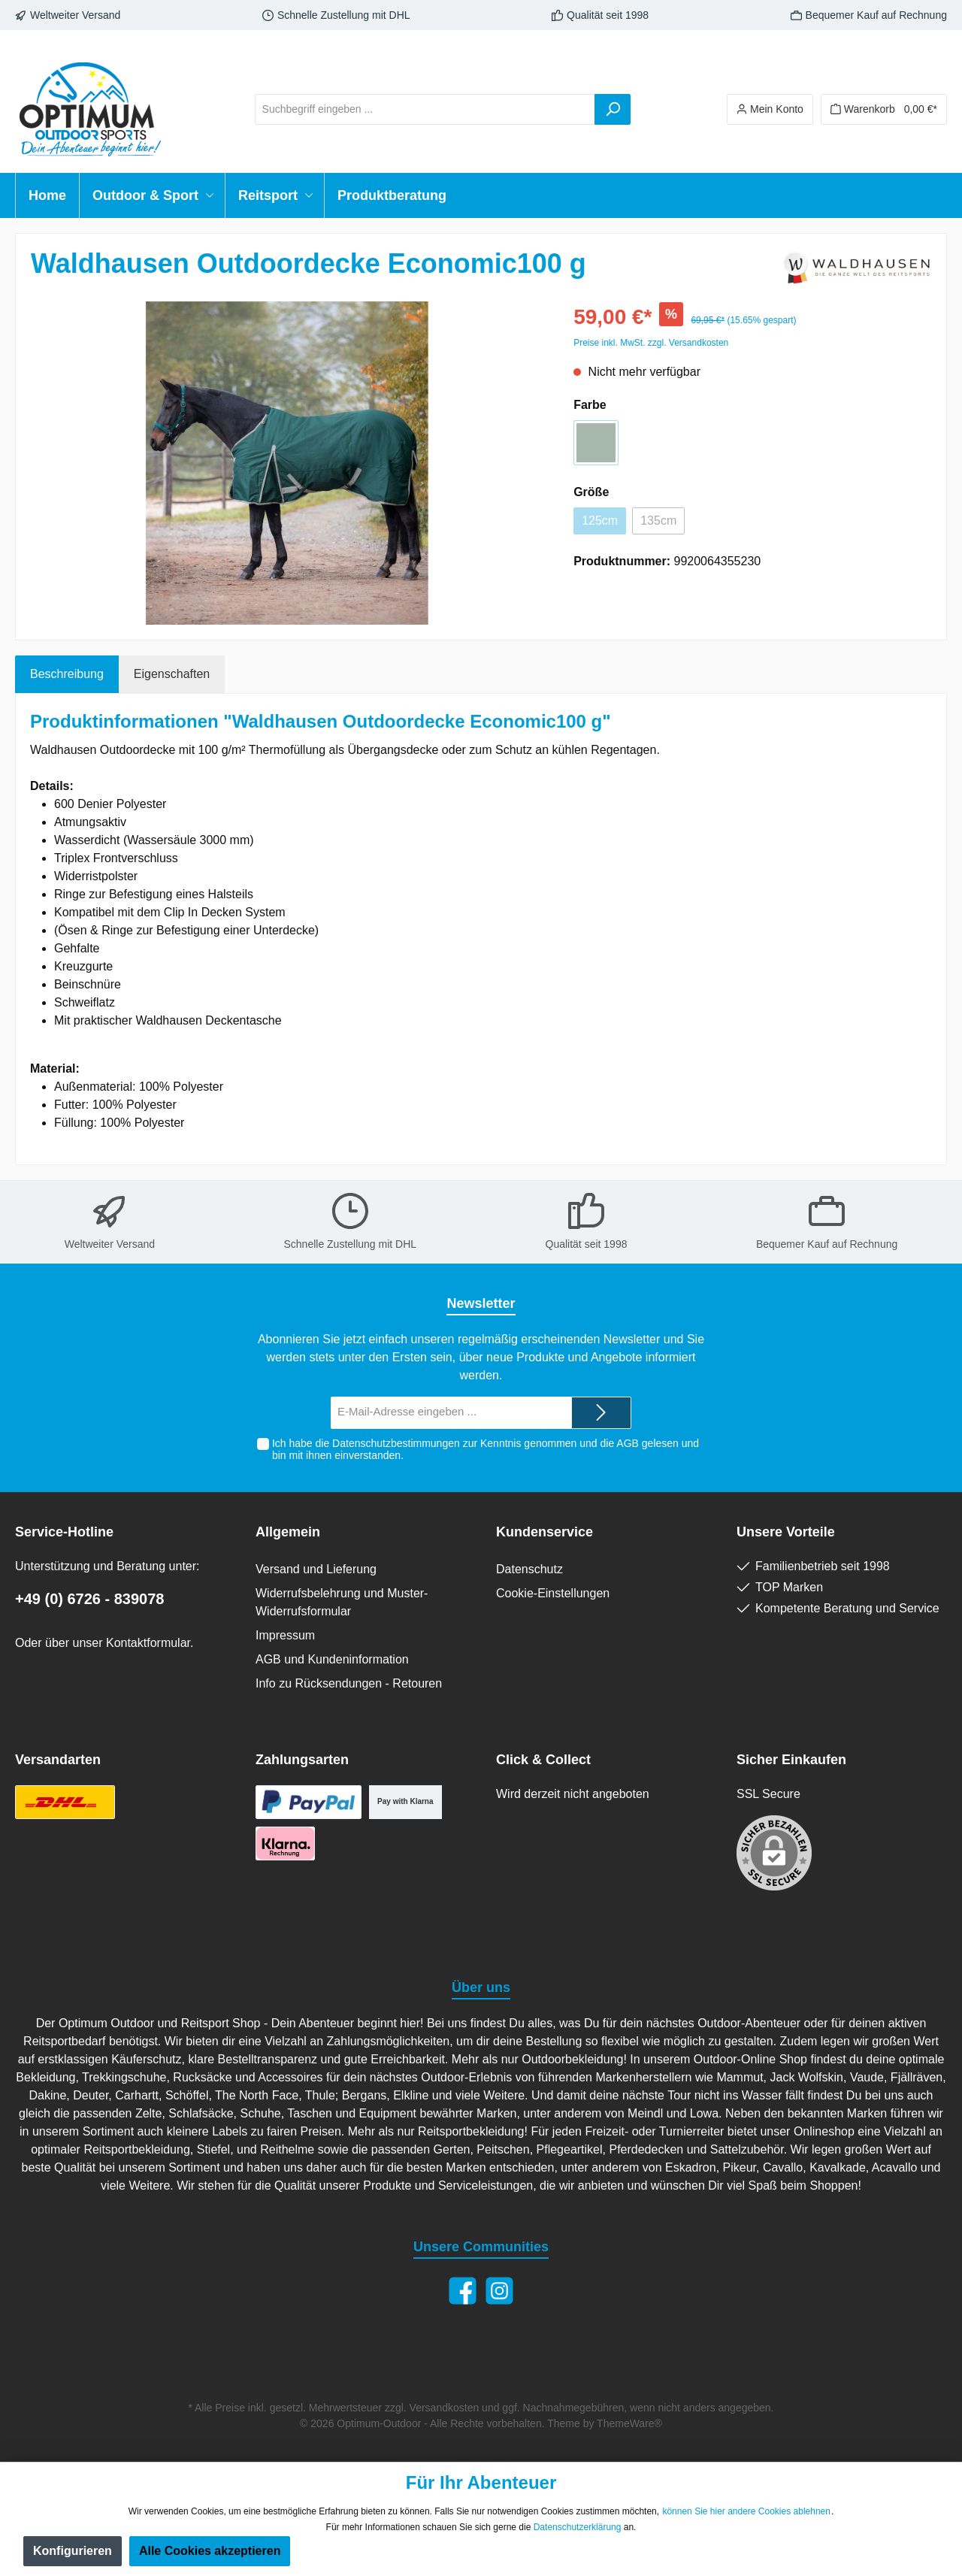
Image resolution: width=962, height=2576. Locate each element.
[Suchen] (612, 109)
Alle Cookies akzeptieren (210, 2550)
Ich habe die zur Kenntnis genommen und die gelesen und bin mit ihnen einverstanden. (485, 1449)
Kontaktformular (148, 1642)
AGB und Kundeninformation (332, 1659)
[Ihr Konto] (770, 109)
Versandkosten (444, 2408)
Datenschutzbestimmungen (396, 1443)
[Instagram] (499, 2291)
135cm (658, 520)
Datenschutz (529, 1569)
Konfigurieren (72, 2550)
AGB (627, 1443)
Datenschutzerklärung (578, 2527)
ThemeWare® (629, 2423)
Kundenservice (544, 1531)
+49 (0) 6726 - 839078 (90, 1599)
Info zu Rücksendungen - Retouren (349, 1683)
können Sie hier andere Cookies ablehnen (746, 2511)
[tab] (67, 674)
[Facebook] (462, 2291)
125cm (600, 520)
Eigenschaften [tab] (172, 673)
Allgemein (288, 1531)
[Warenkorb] (884, 109)
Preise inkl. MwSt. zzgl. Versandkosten (650, 343)
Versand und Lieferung (316, 1569)
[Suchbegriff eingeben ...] (425, 109)
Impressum (285, 1635)
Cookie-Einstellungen (553, 1593)
